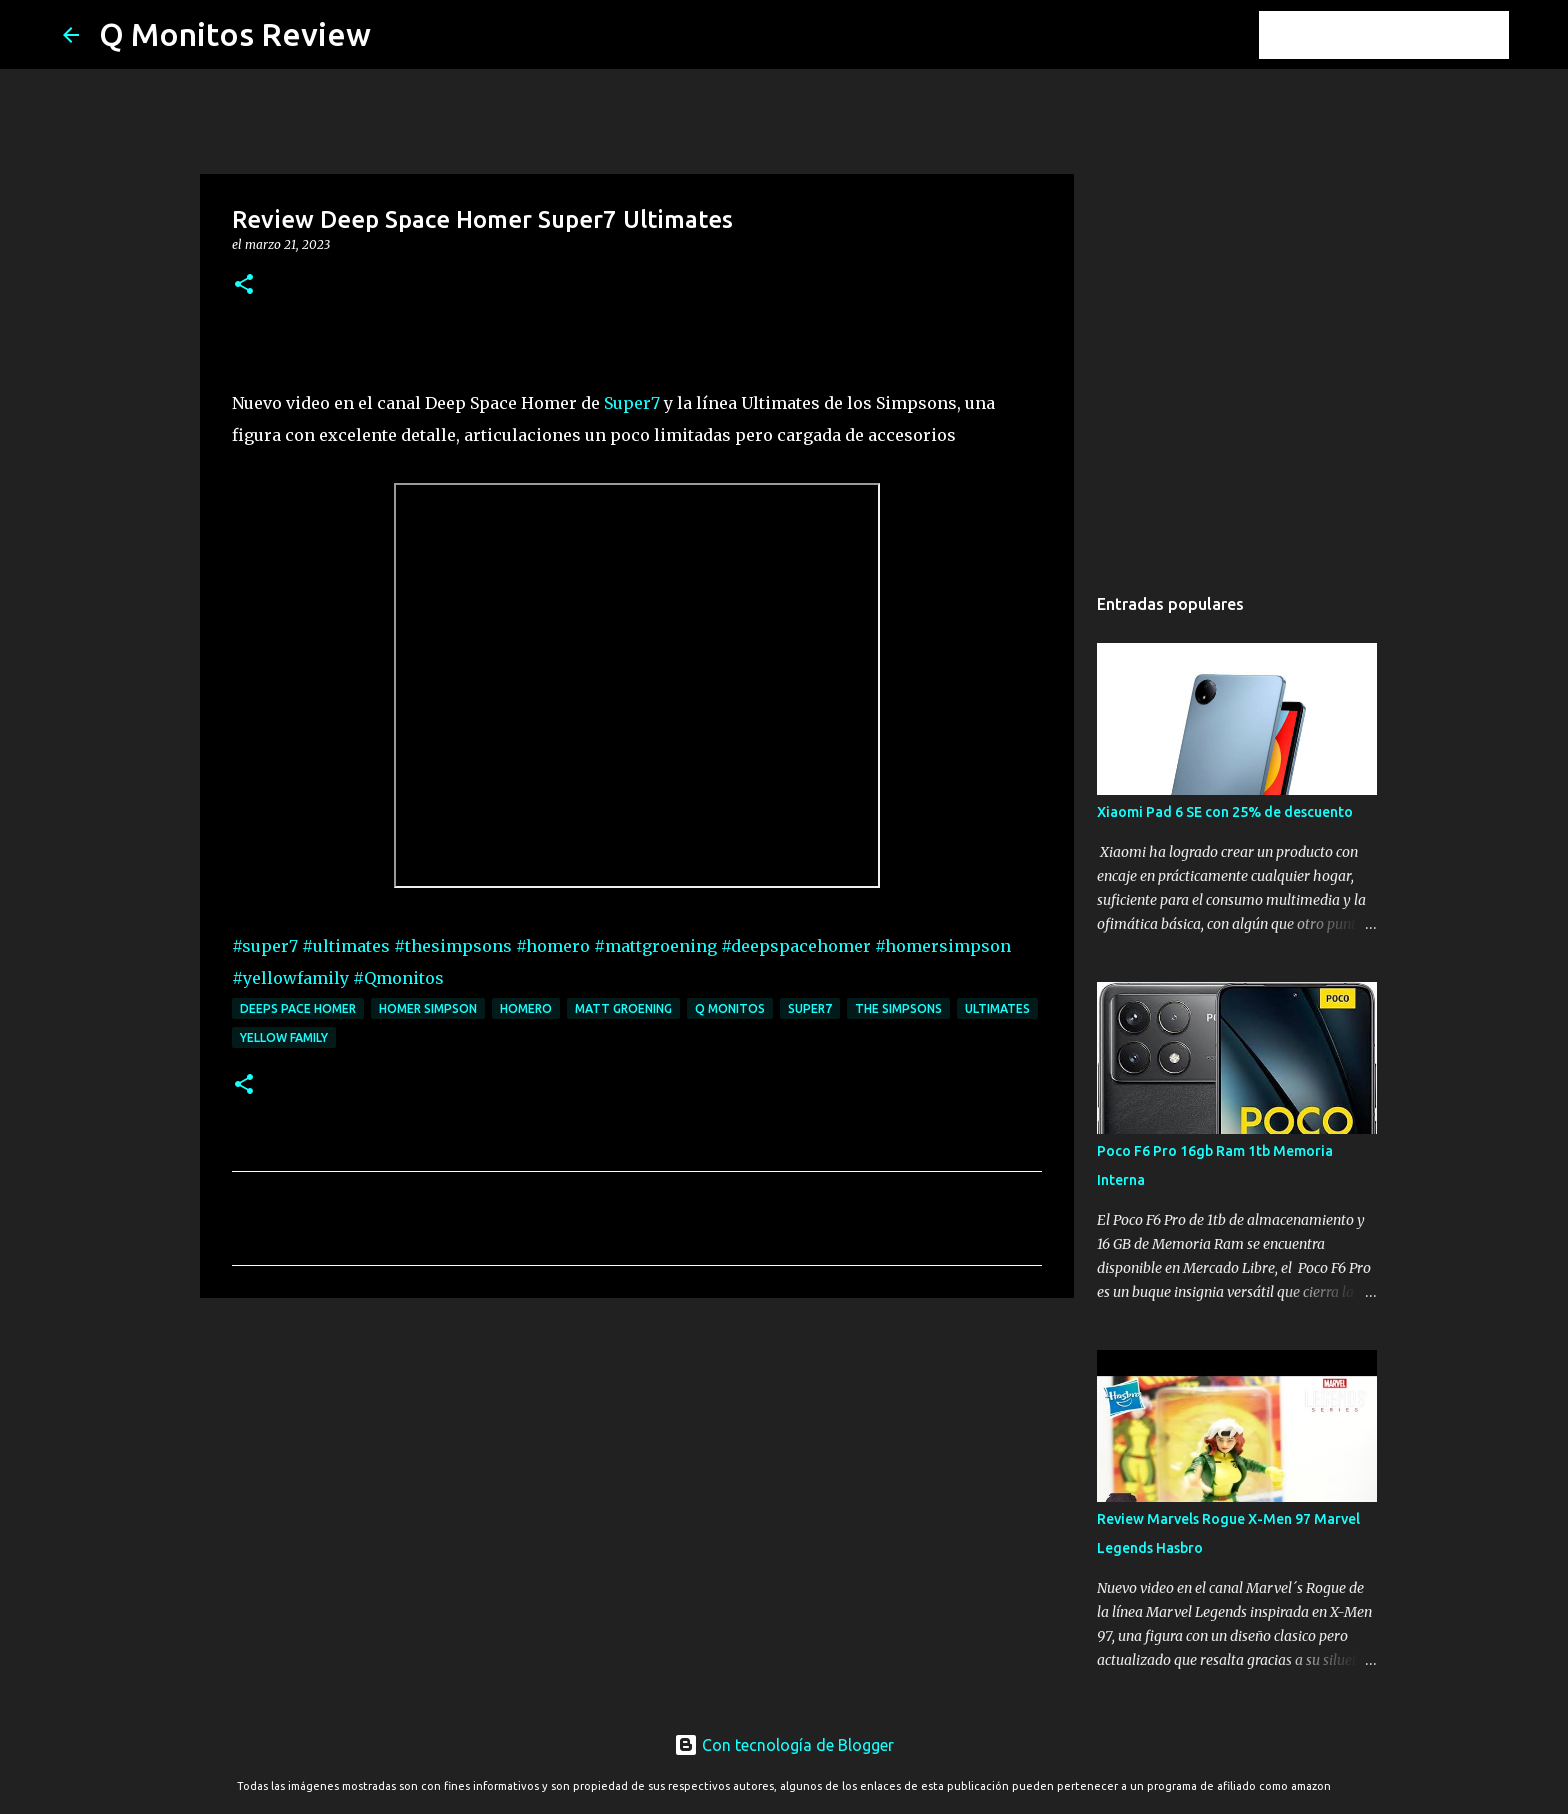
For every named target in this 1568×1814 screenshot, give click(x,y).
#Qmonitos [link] (398, 978)
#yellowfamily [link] (290, 978)
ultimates (997, 1008)
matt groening (623, 1008)
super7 (810, 1008)
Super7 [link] (632, 403)
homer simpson (428, 1008)
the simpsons (898, 1008)
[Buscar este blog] (1404, 35)
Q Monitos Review (235, 34)
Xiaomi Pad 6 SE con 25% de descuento (1225, 812)
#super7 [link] (265, 946)
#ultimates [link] (346, 946)
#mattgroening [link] (655, 946)
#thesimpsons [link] (453, 946)
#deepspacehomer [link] (796, 946)
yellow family (284, 1037)
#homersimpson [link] (943, 946)
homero (526, 1008)
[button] (244, 285)
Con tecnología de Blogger (784, 1745)
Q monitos (730, 1008)
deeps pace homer (298, 1008)
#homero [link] (553, 946)
